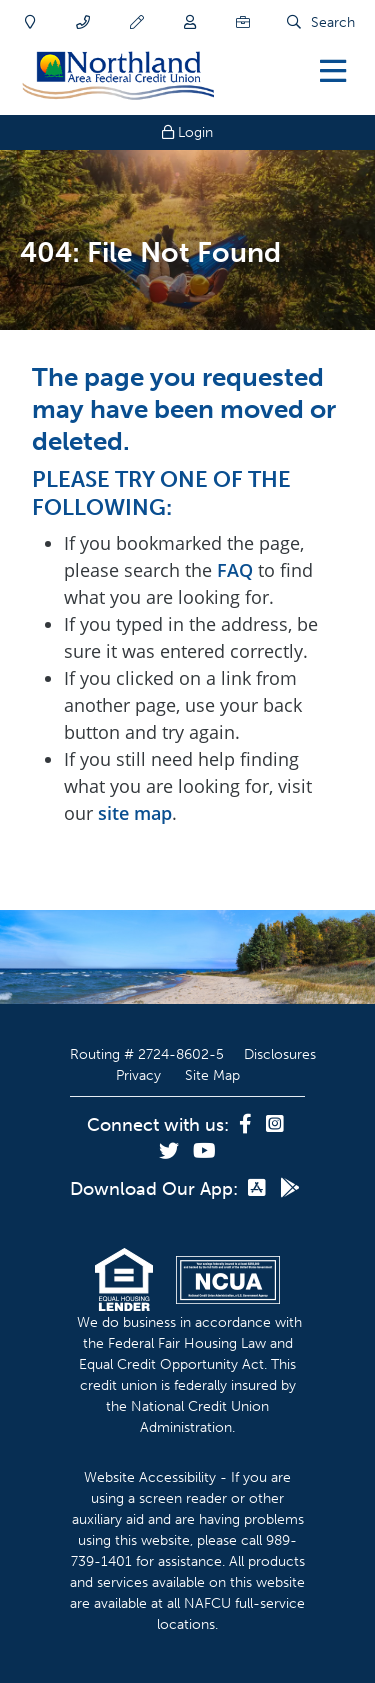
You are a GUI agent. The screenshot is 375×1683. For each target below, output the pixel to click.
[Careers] (243, 22)
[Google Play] (290, 1189)
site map (135, 813)
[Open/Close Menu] (333, 70)
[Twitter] (171, 1152)
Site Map (212, 1075)
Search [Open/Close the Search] (333, 22)
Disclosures (280, 1054)
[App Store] (259, 1189)
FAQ (235, 570)
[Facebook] (247, 1125)
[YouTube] (204, 1152)
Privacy (138, 1075)
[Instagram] (275, 1125)
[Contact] (83, 22)
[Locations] (30, 22)
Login (187, 132)
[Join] (190, 22)
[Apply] (137, 22)
